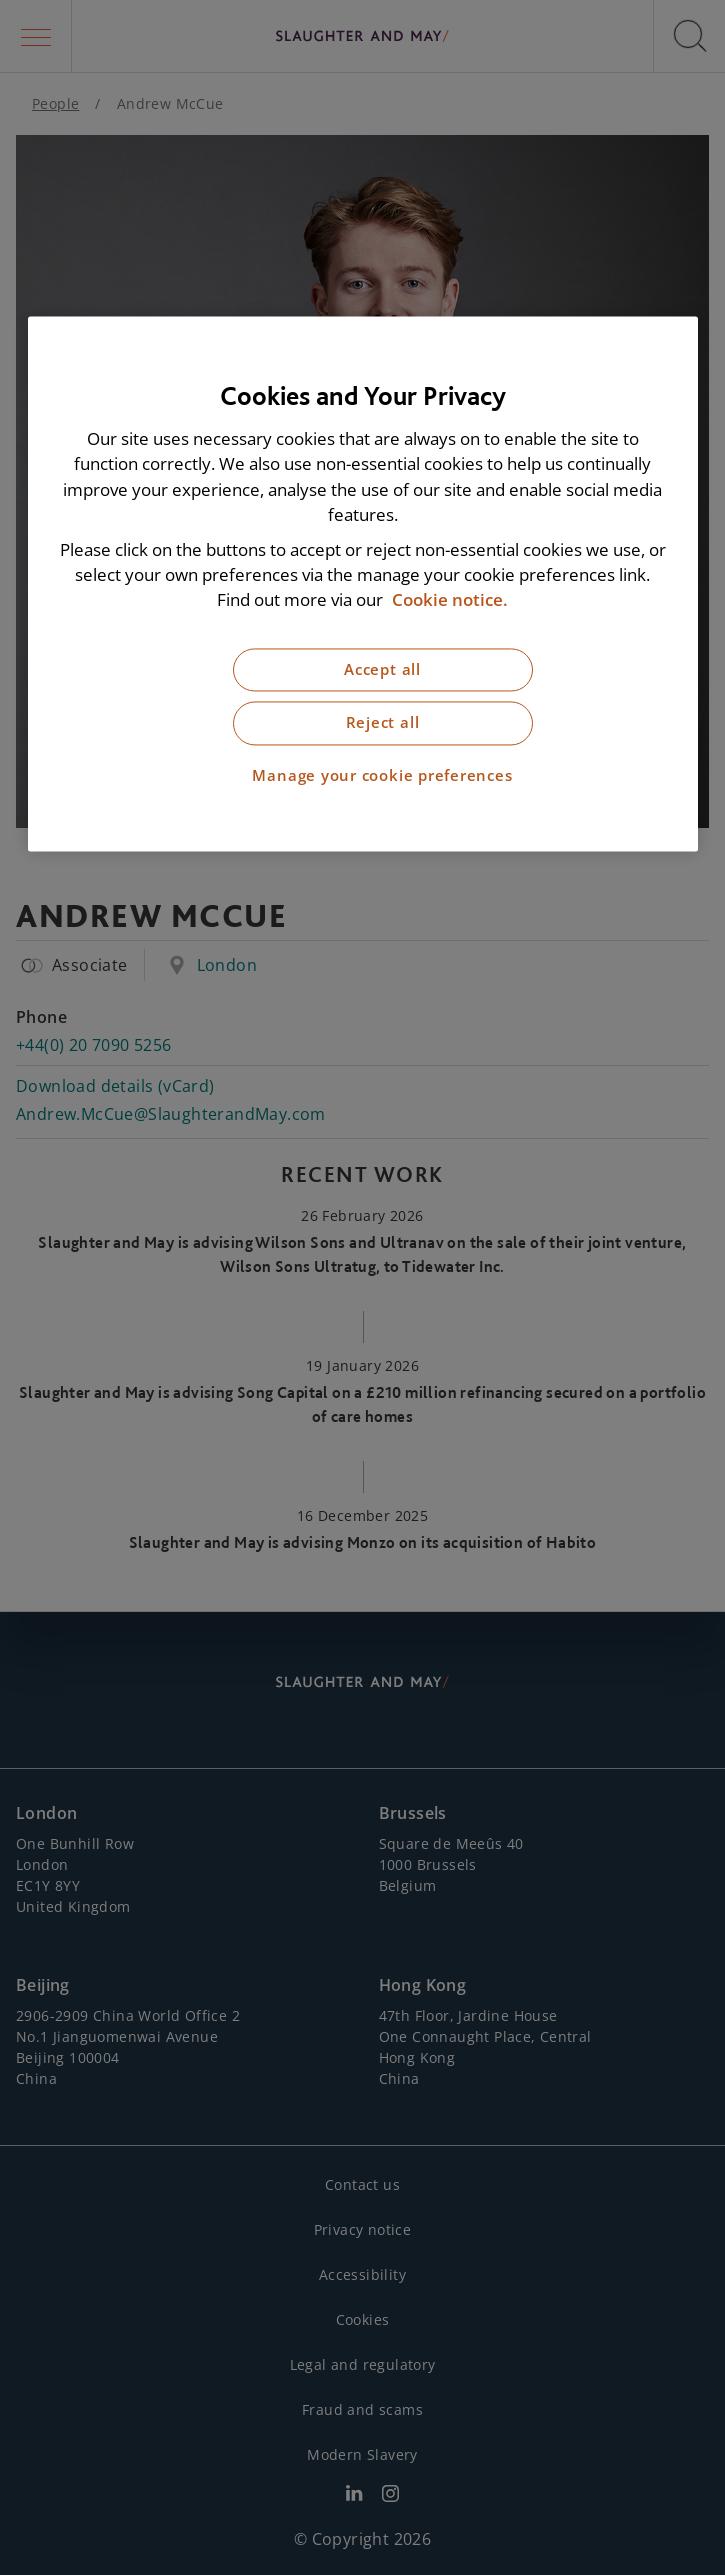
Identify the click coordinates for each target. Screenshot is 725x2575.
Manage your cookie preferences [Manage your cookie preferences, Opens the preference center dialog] (382, 775)
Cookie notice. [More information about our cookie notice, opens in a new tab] (450, 600)
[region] (363, 584)
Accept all (382, 669)
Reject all (383, 723)
